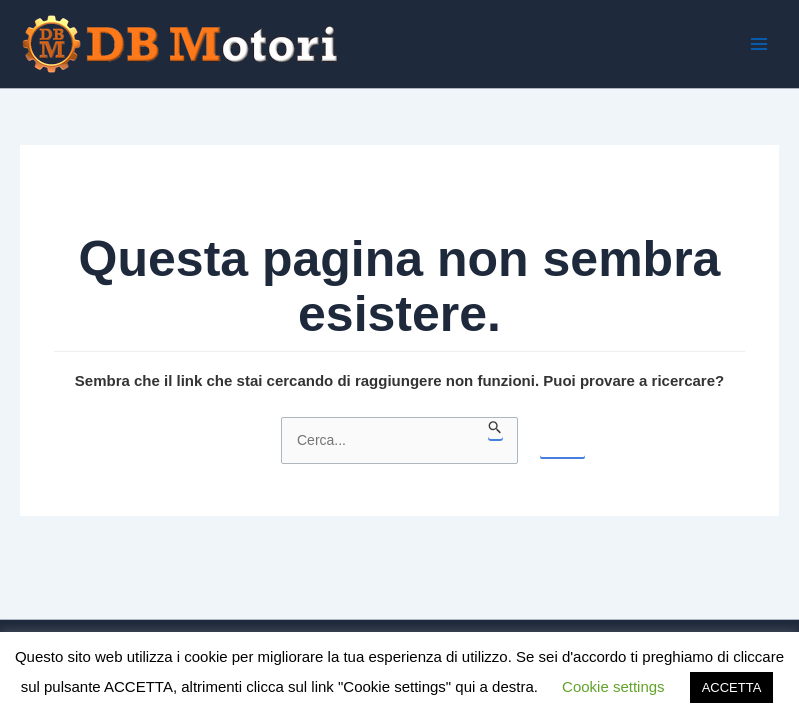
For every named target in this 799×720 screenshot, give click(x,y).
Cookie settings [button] (613, 686)
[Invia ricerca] (495, 428)
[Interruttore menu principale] (758, 44)
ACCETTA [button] (732, 687)
